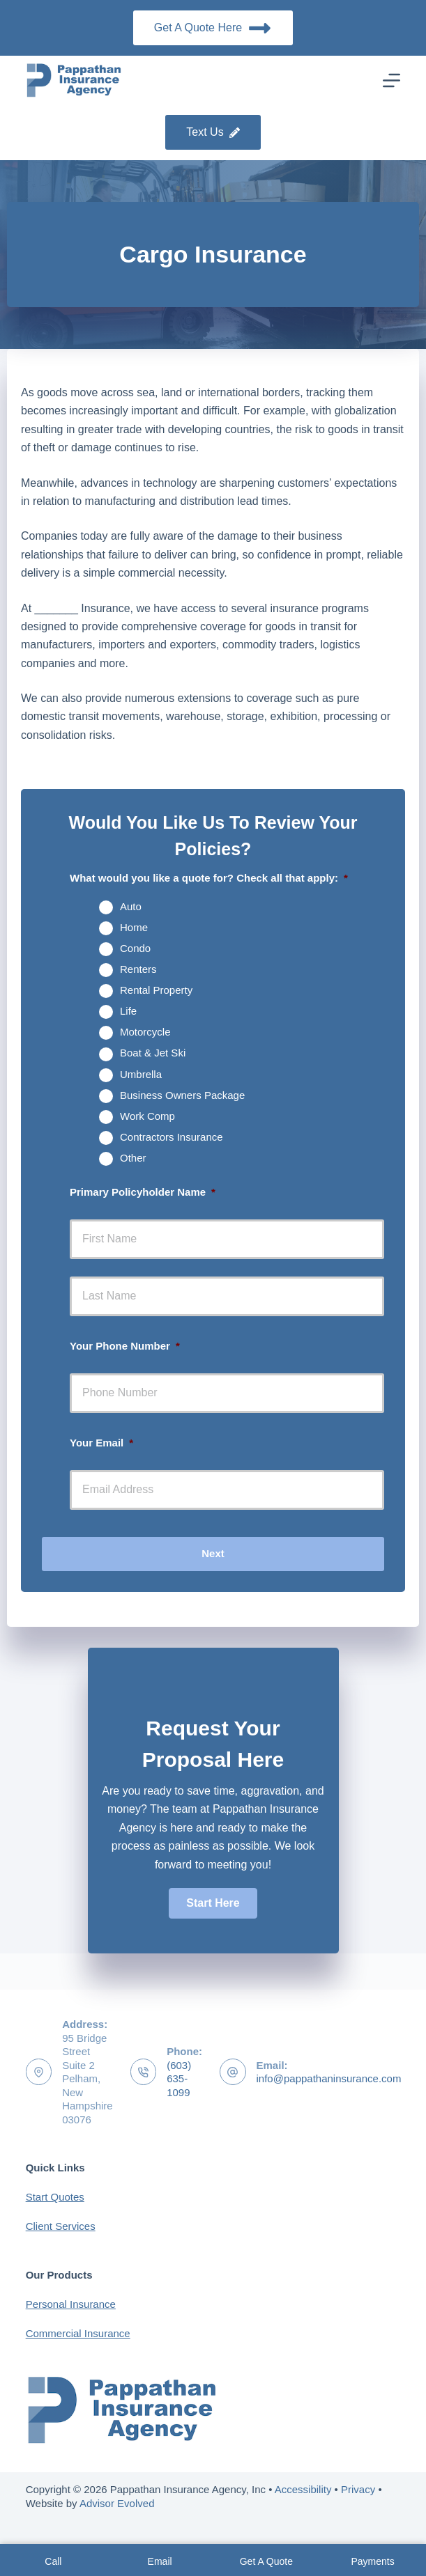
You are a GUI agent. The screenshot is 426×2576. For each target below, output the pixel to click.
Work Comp (147, 1116)
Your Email (101, 1443)
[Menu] (391, 80)
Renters (138, 969)
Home (134, 927)
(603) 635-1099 (179, 2078)
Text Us (212, 132)
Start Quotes (55, 2197)
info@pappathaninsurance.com (329, 2078)
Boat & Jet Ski (152, 1053)
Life (128, 1011)
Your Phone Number (125, 1346)
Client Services (61, 2226)
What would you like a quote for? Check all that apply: (209, 878)
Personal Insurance (71, 2304)
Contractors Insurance (171, 1137)
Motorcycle (145, 1032)
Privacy (358, 2489)
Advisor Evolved (117, 2503)
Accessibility (303, 2489)
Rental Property (156, 990)
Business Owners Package (182, 1095)
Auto (131, 906)
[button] (213, 1903)
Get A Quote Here (213, 28)
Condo (135, 948)
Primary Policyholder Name (142, 1192)
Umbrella (141, 1074)
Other (133, 1158)
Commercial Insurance (78, 2333)
